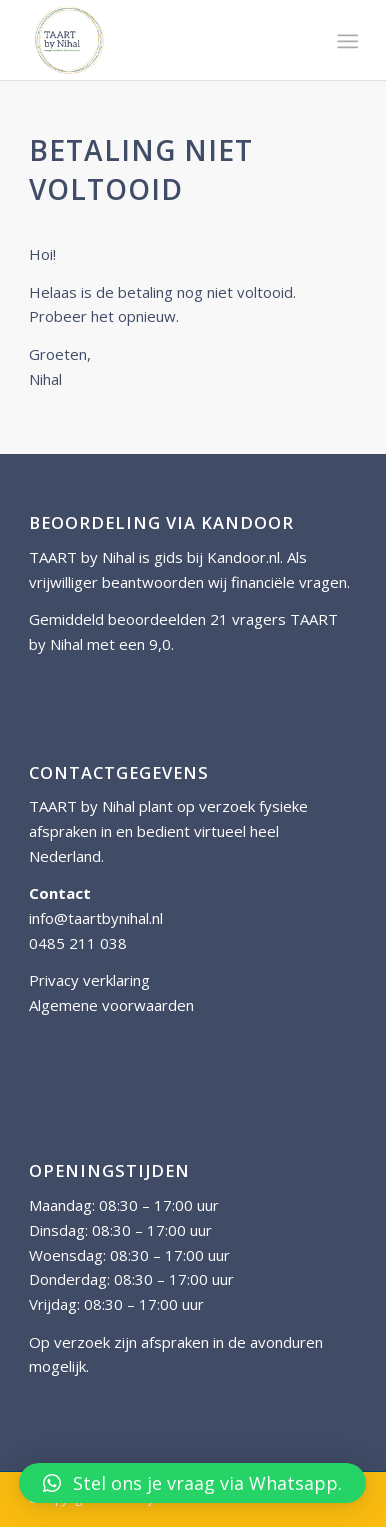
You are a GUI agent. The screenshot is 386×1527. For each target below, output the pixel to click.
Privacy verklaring (89, 980)
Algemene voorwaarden (111, 1005)
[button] (192, 1483)
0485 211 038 (78, 943)
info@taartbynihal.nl (96, 918)
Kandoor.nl (243, 557)
